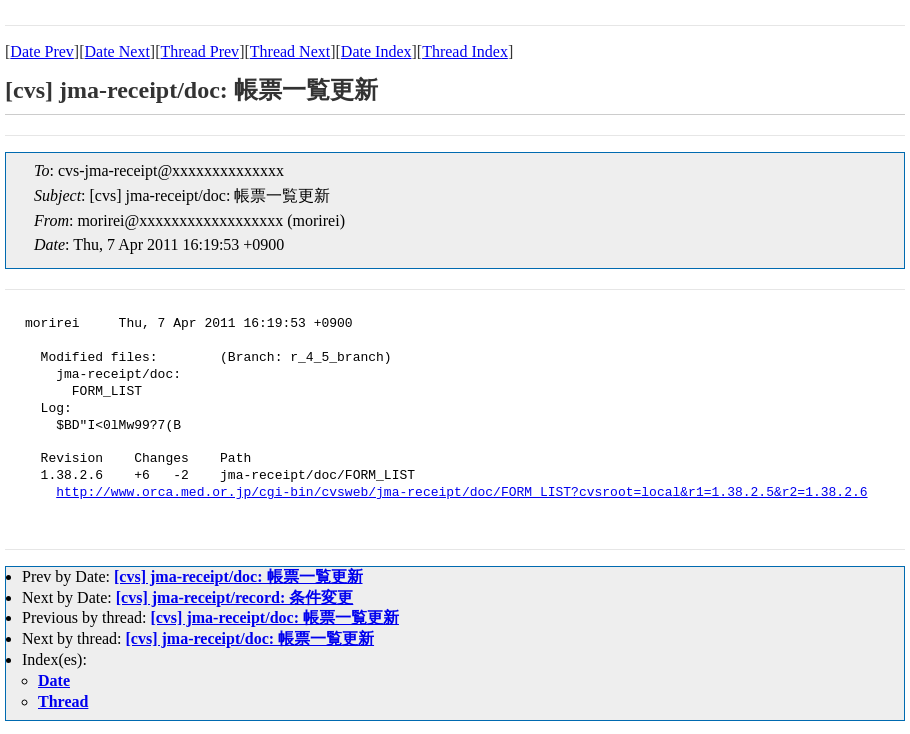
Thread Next (290, 51)
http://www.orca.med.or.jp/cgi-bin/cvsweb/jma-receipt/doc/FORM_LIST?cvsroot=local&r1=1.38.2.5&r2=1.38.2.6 (461, 493)
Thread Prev (199, 51)
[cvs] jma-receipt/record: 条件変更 (235, 597)
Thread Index (465, 51)
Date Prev (42, 51)
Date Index (376, 51)
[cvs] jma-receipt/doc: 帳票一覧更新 (238, 576)
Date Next (117, 51)
